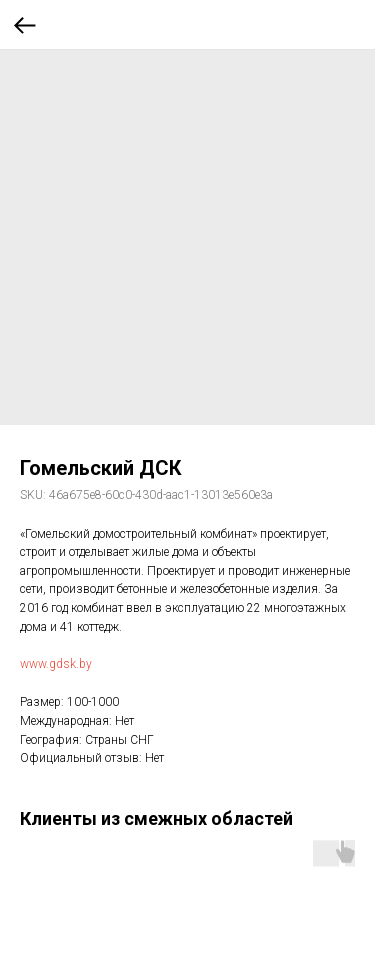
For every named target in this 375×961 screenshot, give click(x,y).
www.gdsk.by (56, 664)
